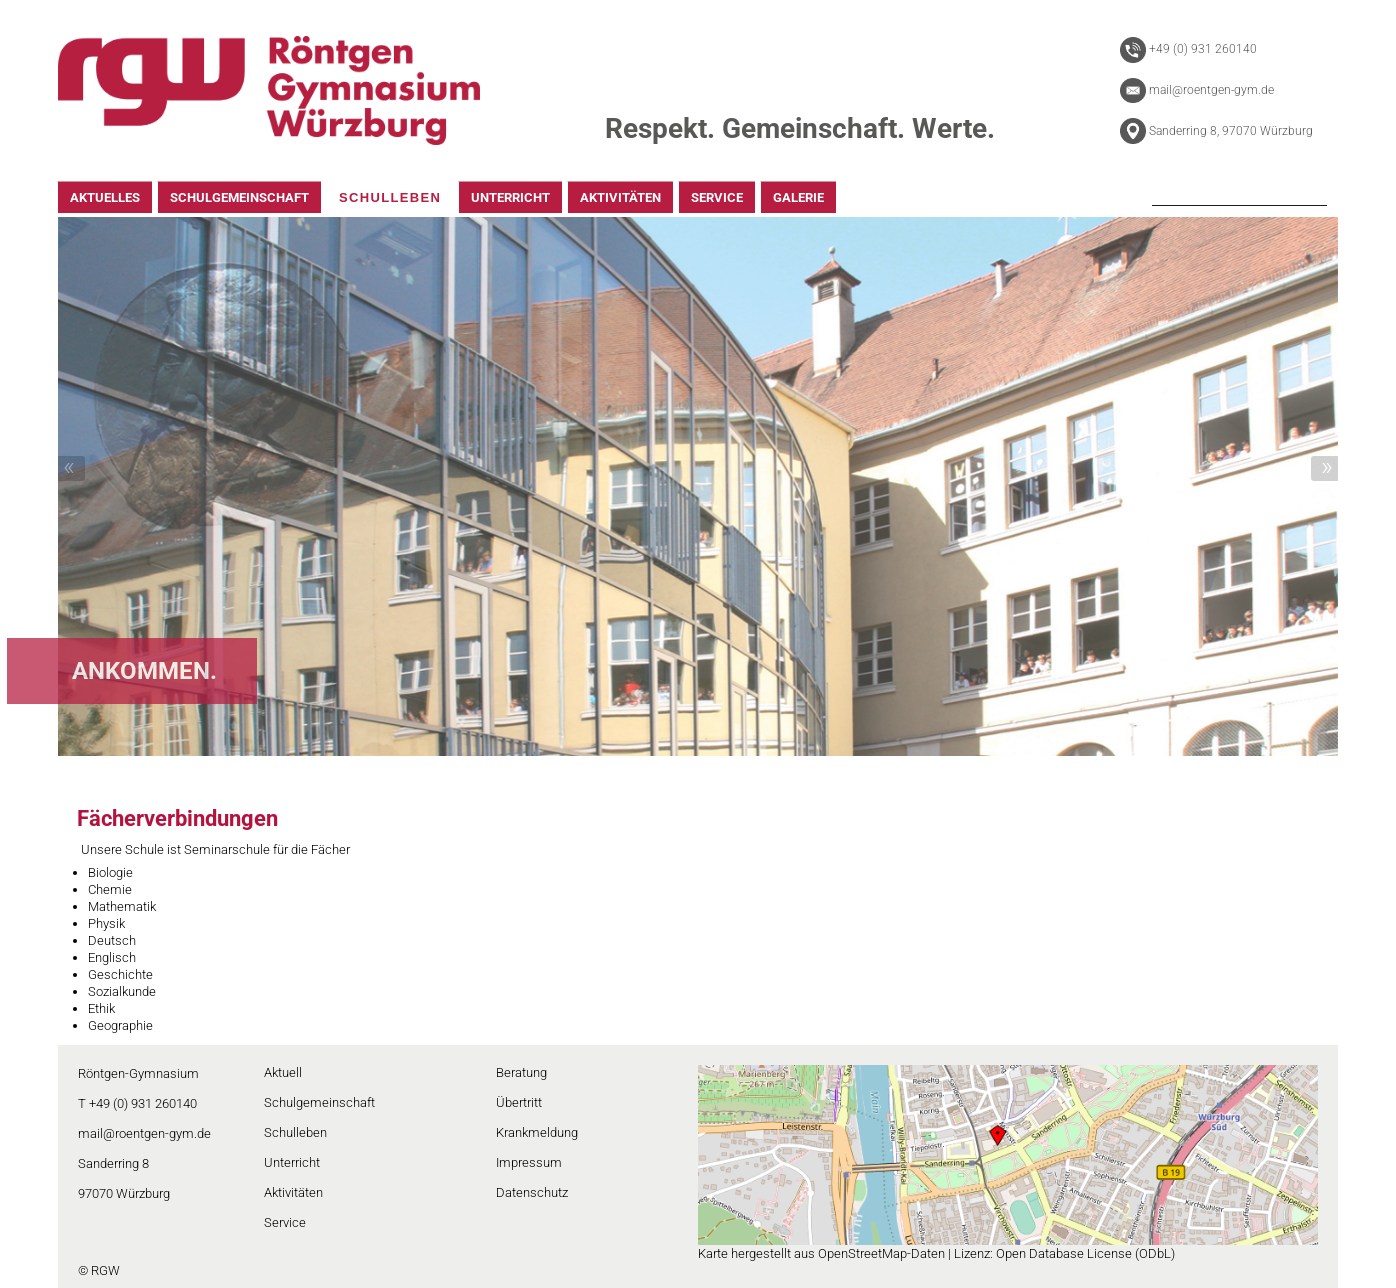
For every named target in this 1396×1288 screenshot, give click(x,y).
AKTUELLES (105, 197)
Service (285, 1222)
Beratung (521, 1072)
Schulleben (295, 1132)
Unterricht (292, 1162)
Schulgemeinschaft (319, 1102)
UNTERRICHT (510, 197)
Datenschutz (532, 1192)
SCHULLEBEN (390, 197)
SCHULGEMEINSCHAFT (239, 197)
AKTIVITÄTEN (620, 197)
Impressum (529, 1162)
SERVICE (717, 197)
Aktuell (283, 1072)
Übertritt (519, 1102)
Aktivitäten (293, 1192)
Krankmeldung (537, 1132)
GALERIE (798, 197)
